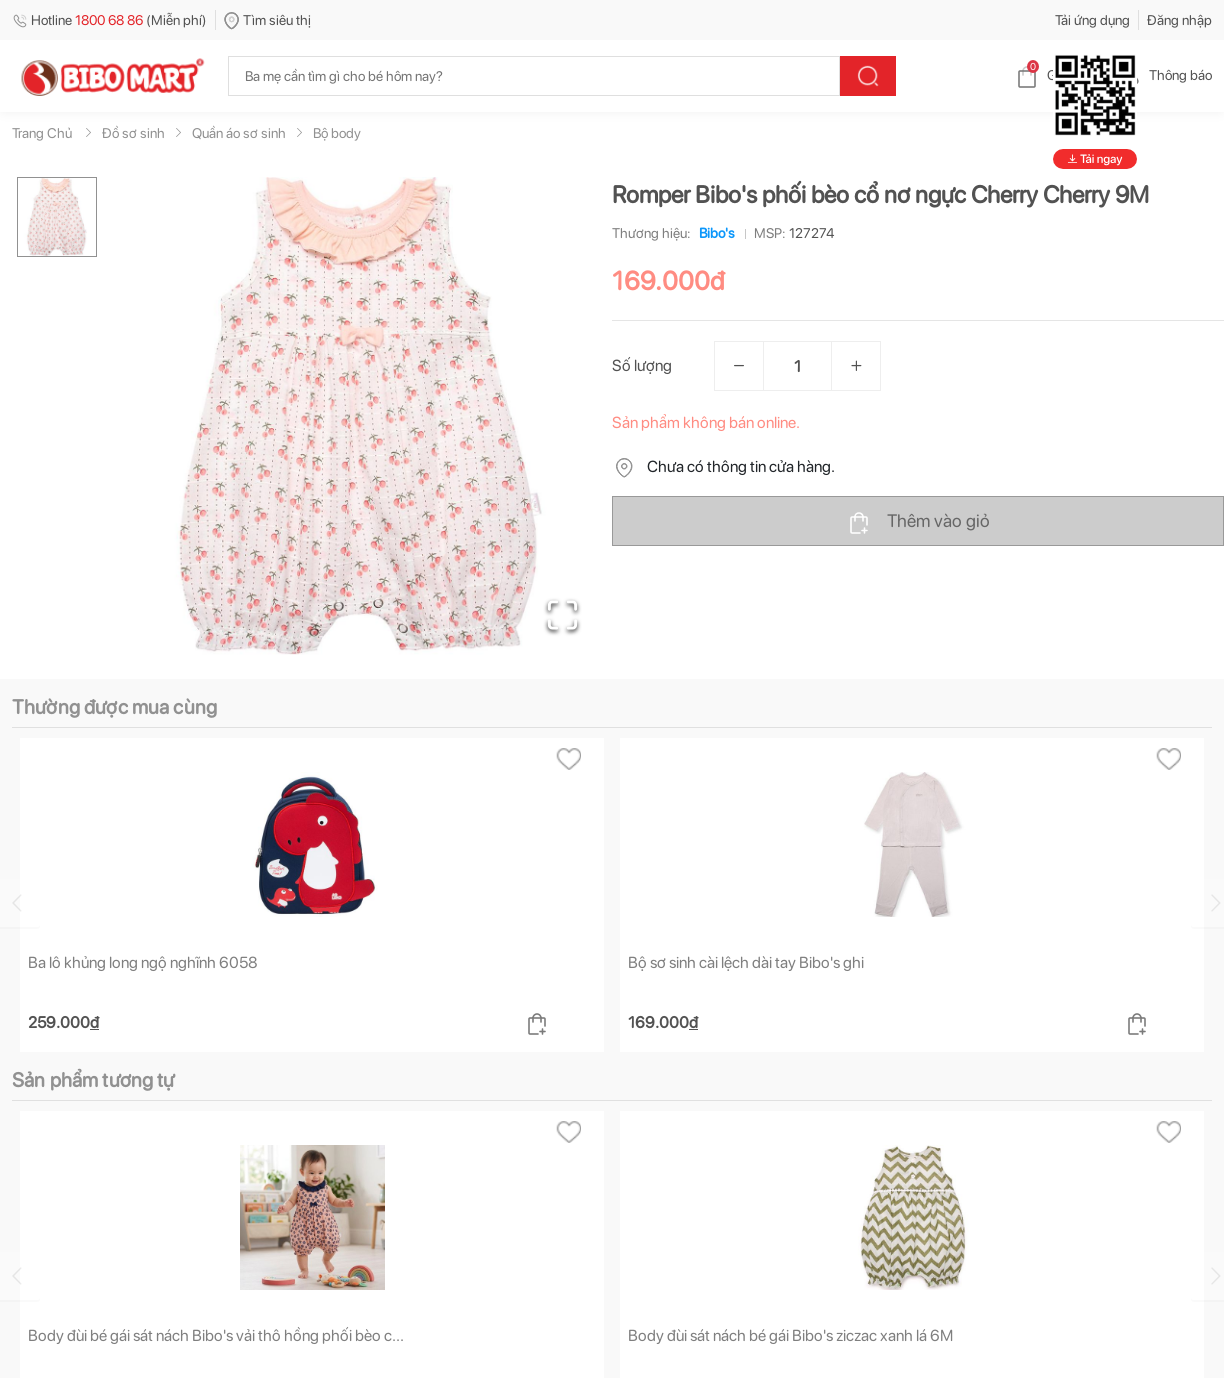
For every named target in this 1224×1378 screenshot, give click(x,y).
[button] (361, 416)
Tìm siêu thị (267, 20)
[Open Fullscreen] (562, 615)
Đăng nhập (1179, 20)
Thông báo (1164, 75)
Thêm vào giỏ (918, 522)
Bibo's (713, 233)
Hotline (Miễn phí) (109, 20)
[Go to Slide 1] (57, 217)
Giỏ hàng (1057, 75)
